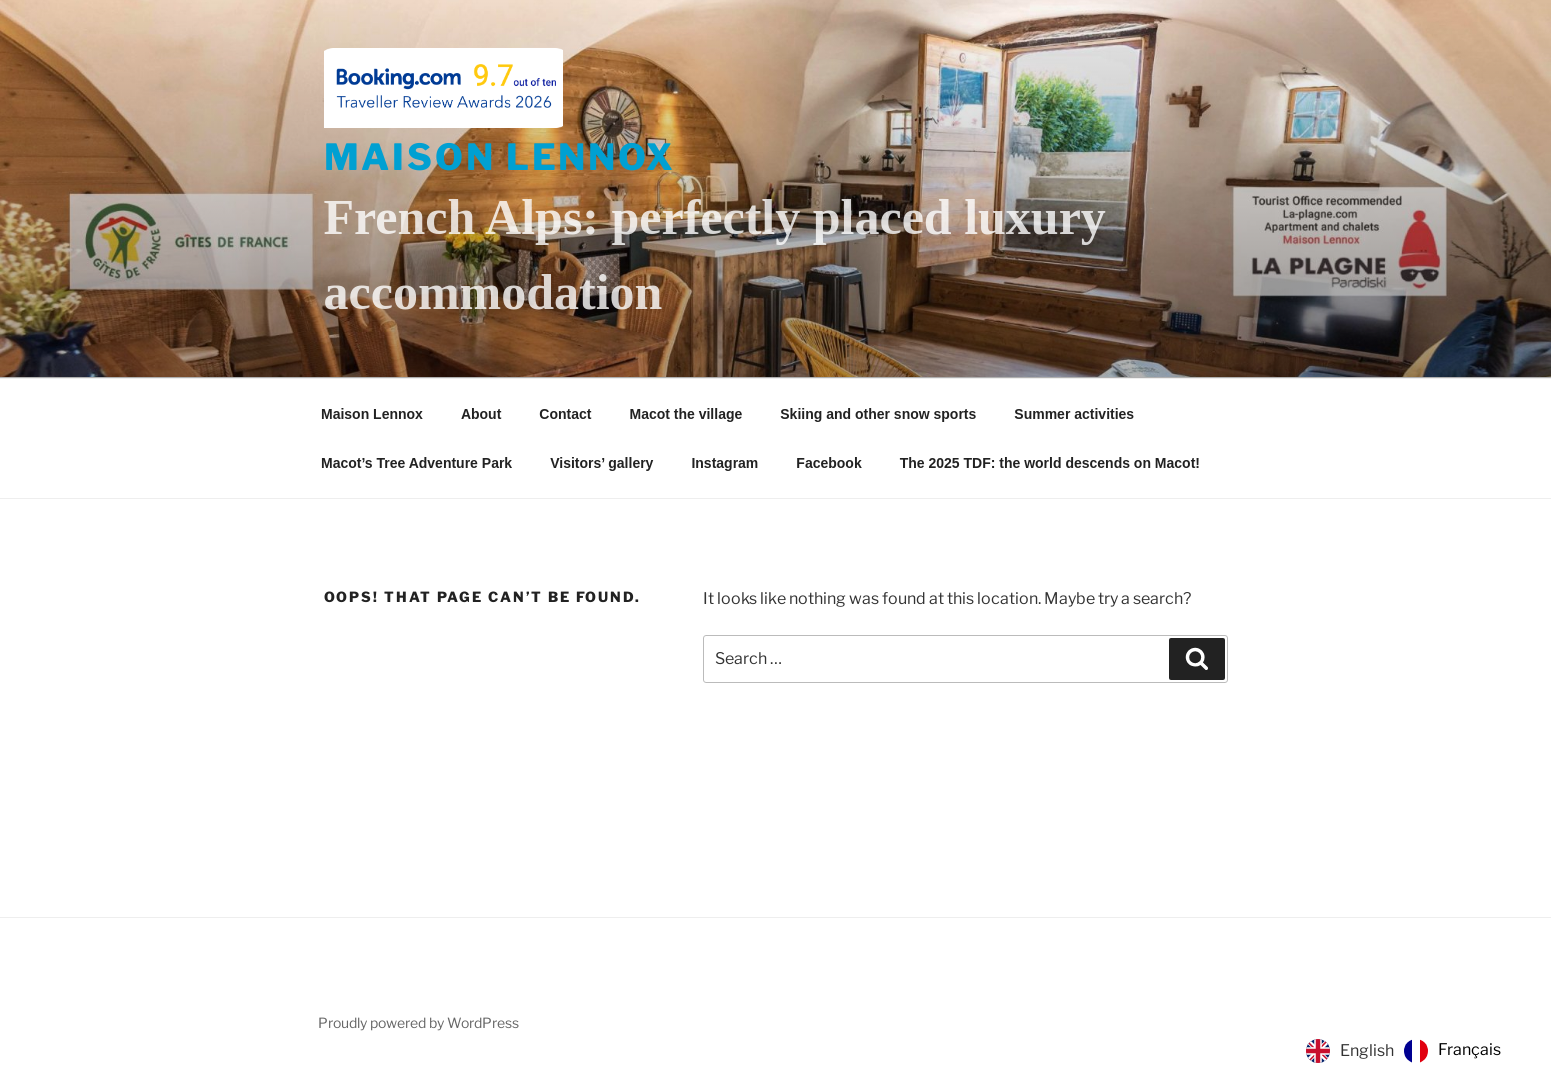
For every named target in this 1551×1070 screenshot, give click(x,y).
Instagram (724, 463)
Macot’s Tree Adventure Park (416, 463)
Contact (565, 414)
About (481, 414)
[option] (1452, 1051)
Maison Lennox (500, 157)
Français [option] (1469, 1049)
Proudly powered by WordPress (418, 1022)
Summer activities (1074, 414)
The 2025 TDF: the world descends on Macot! (1050, 463)
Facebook (828, 463)
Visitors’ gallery (601, 463)
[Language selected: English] (1408, 1051)
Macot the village (685, 414)
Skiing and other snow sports (878, 414)
